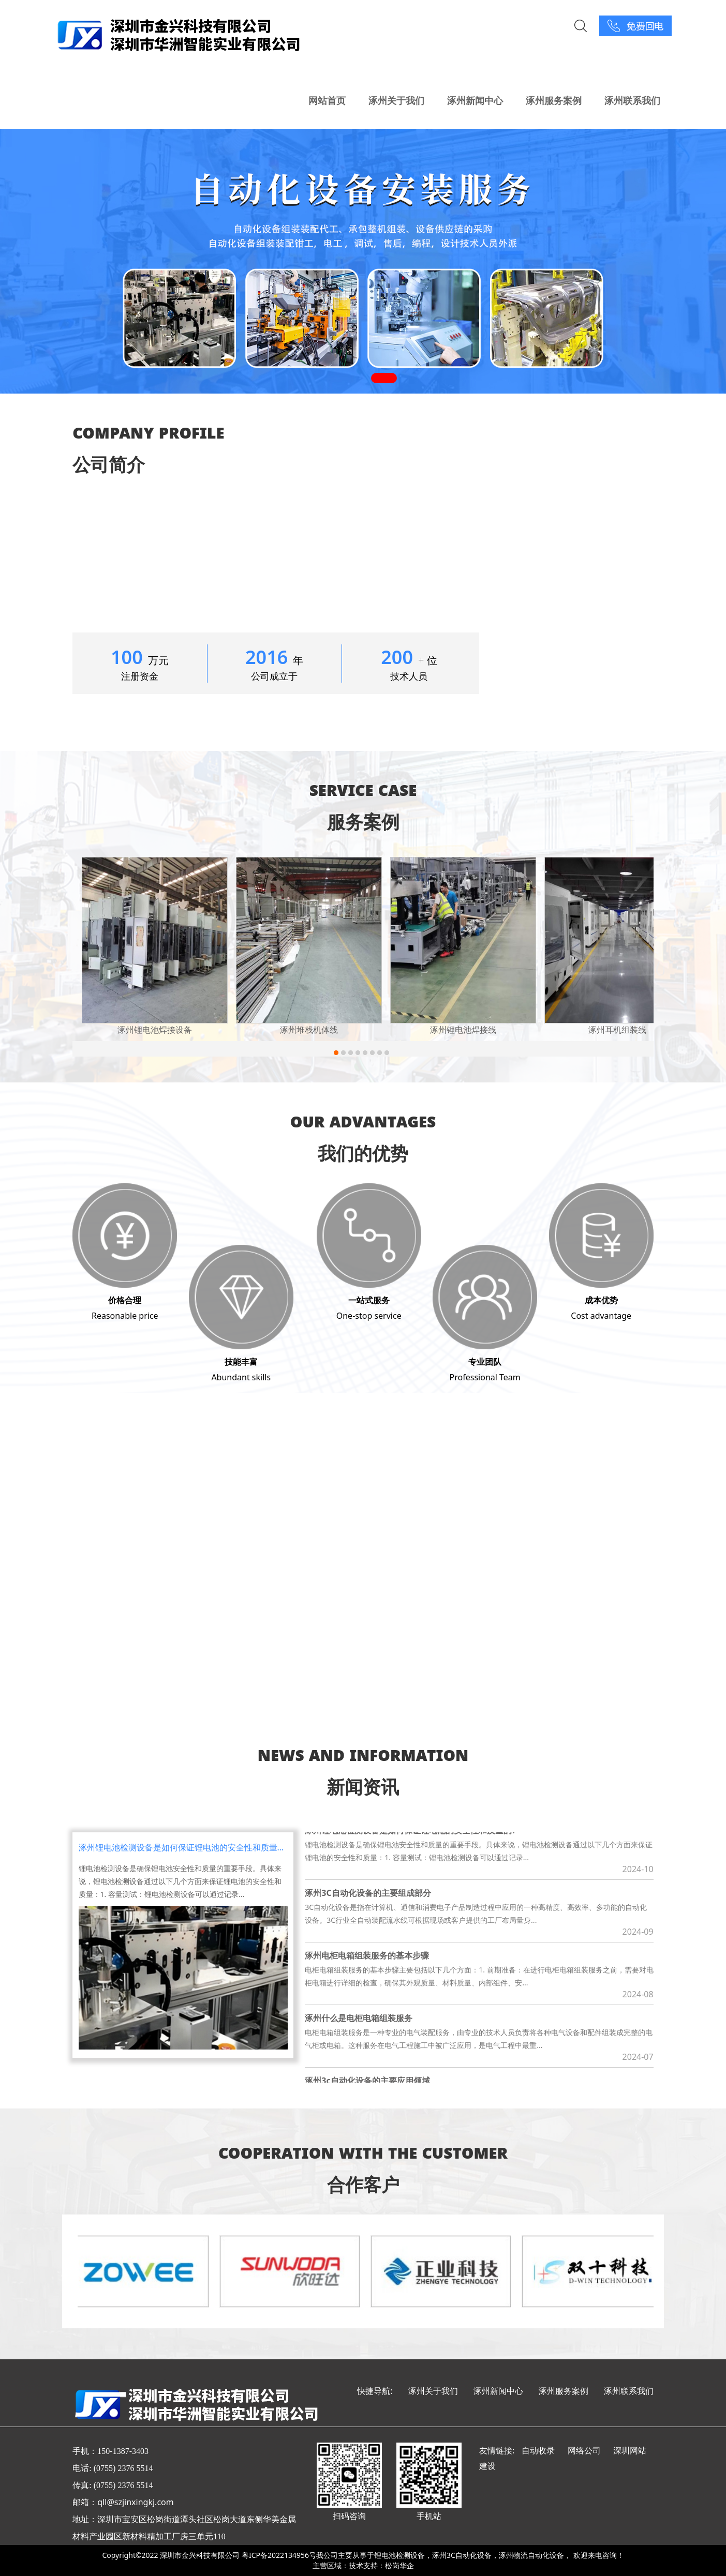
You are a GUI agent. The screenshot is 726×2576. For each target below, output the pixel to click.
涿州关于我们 (396, 100)
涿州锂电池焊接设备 (154, 1029)
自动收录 (538, 2450)
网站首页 (327, 100)
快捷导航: (374, 2391)
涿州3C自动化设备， (465, 2555)
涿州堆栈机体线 (309, 1029)
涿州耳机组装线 (617, 1029)
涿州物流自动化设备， (535, 2555)
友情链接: (496, 2450)
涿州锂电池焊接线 (463, 1029)
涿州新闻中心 (475, 100)
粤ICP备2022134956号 (279, 2555)
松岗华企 (399, 2565)
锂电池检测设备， (403, 2555)
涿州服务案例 (554, 100)
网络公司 (584, 2450)
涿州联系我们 (632, 100)
